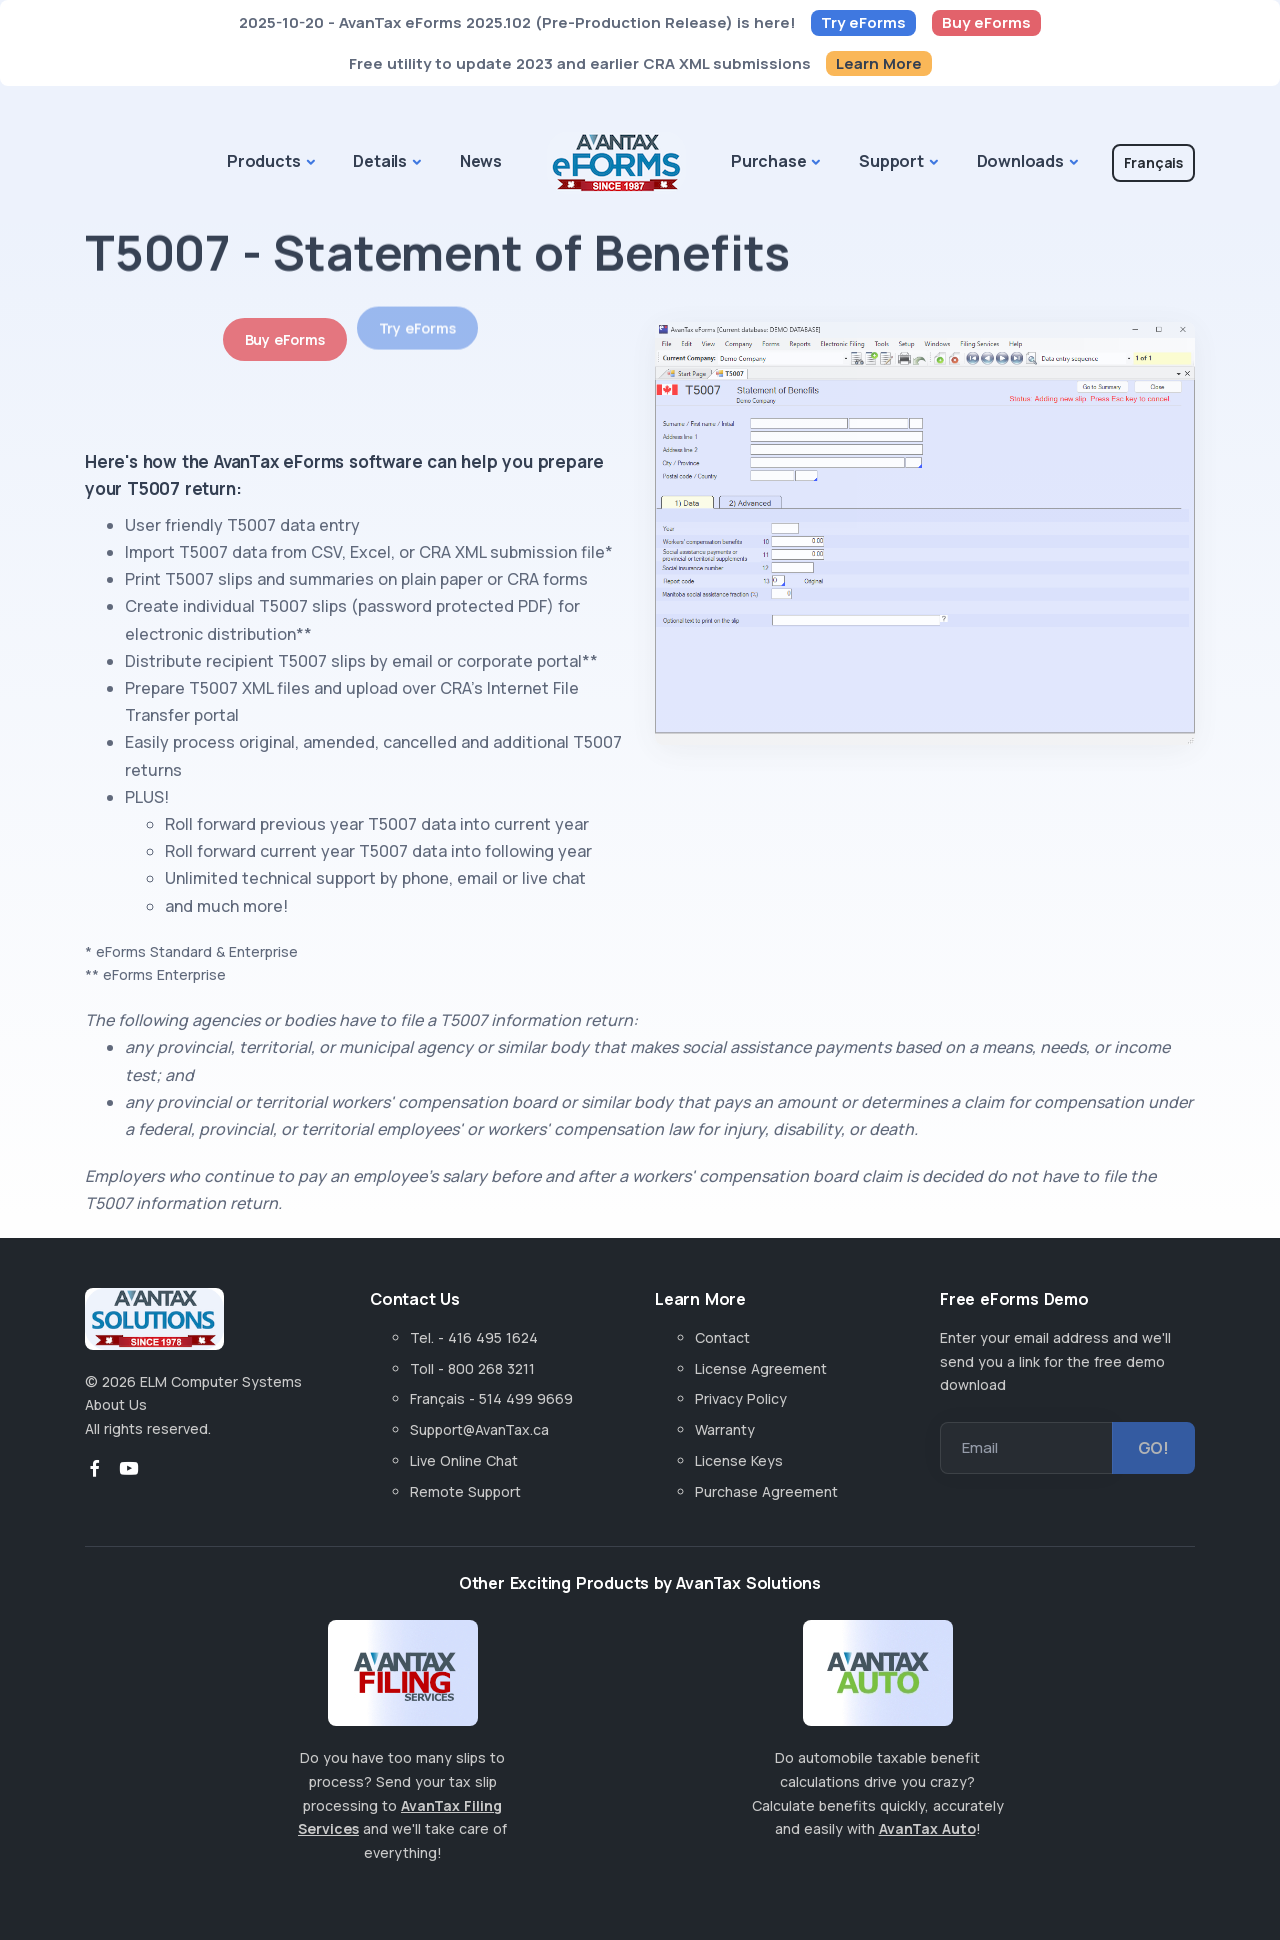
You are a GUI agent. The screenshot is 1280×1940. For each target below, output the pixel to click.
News (481, 161)
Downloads (1020, 161)
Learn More (879, 63)
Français (1153, 162)
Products (263, 161)
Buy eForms (986, 22)
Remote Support (465, 1491)
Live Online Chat (464, 1460)
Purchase (768, 161)
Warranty (725, 1429)
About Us (116, 1404)
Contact (722, 1337)
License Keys (739, 1460)
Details (380, 161)
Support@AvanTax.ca (479, 1429)
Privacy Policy (741, 1398)
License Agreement (761, 1368)
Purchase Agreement (766, 1491)
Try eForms (863, 22)
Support (891, 161)
